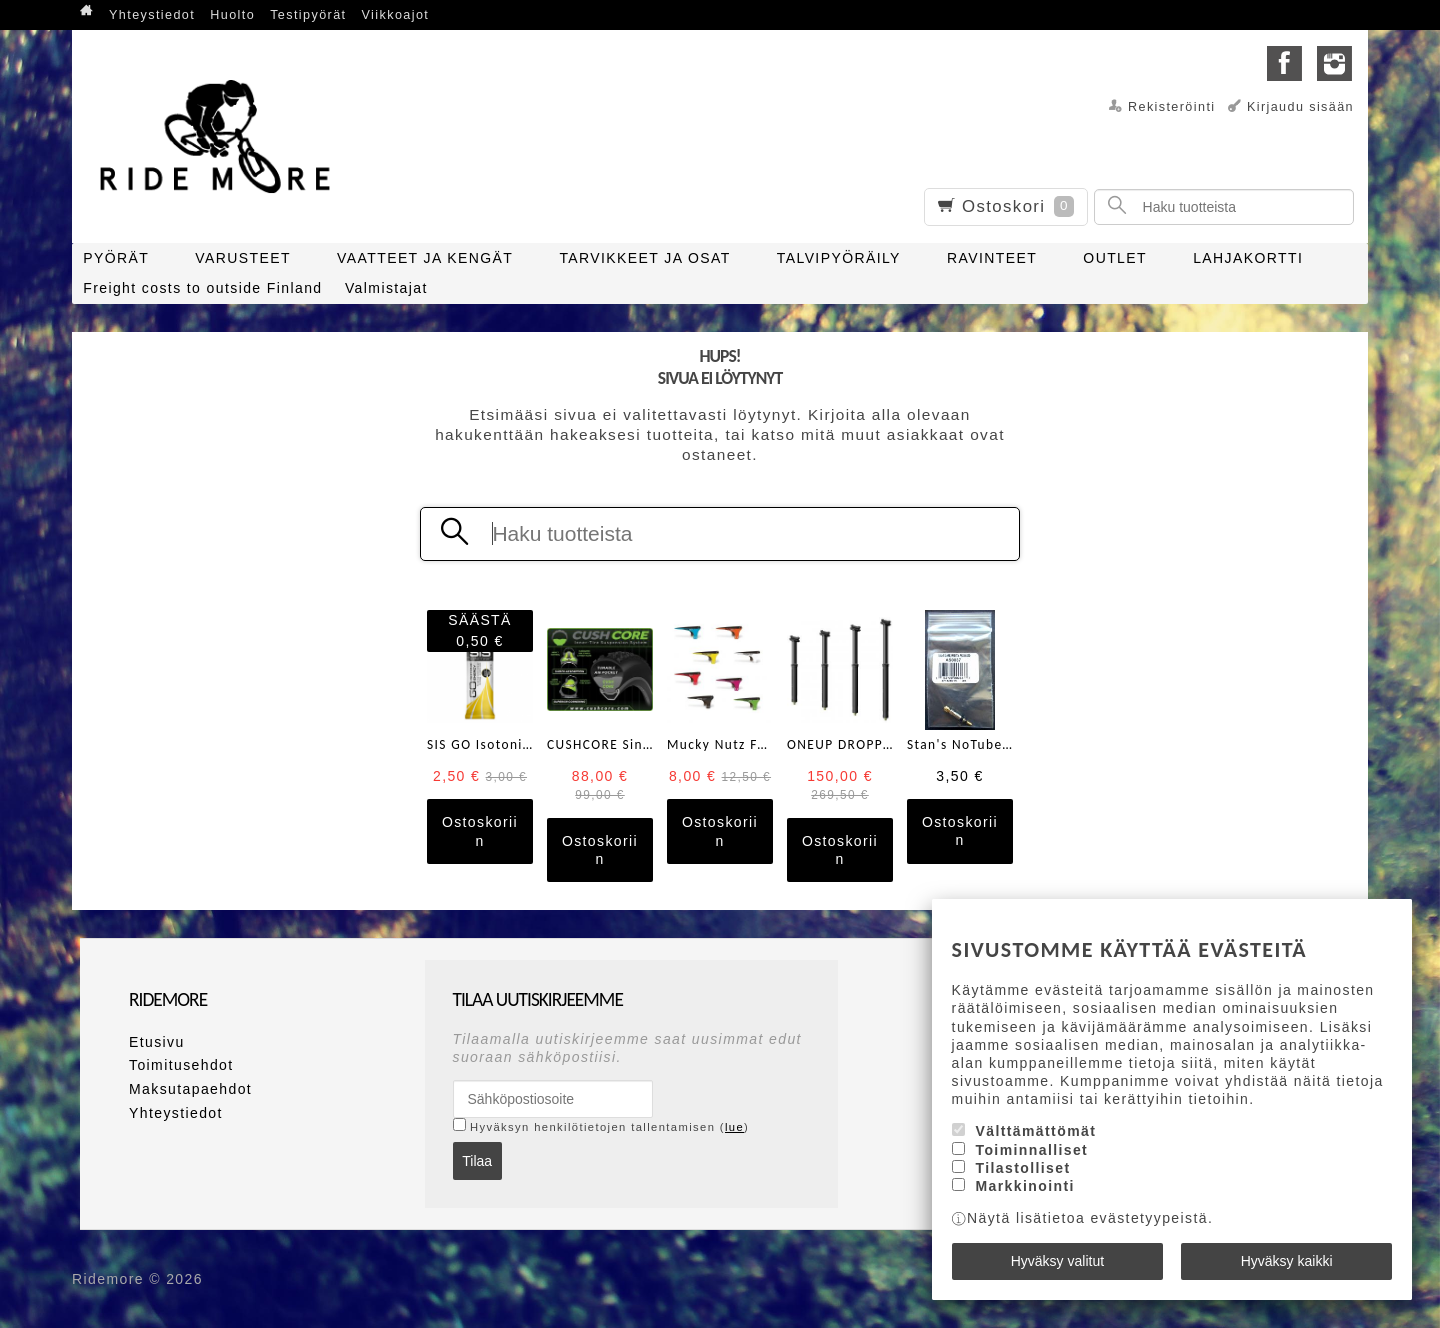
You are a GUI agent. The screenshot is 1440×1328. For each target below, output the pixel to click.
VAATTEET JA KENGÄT (425, 258)
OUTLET (1115, 258)
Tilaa (477, 1161)
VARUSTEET (243, 258)
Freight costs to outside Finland (202, 288)
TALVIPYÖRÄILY (839, 258)
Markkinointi (1025, 1186)
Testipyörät (308, 15)
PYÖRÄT (116, 258)
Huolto (232, 15)
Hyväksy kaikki (1287, 1261)
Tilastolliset (1023, 1168)
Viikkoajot (396, 15)
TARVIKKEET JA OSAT (644, 258)
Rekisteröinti (1172, 107)
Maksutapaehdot (190, 1089)
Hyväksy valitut (1057, 1261)
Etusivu (157, 1042)
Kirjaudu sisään (1300, 107)
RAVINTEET (992, 258)
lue (734, 1127)
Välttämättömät (1036, 1131)
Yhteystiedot (152, 15)
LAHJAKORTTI (1248, 258)
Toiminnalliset (1032, 1150)
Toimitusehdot (181, 1065)
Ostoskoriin (480, 831)
